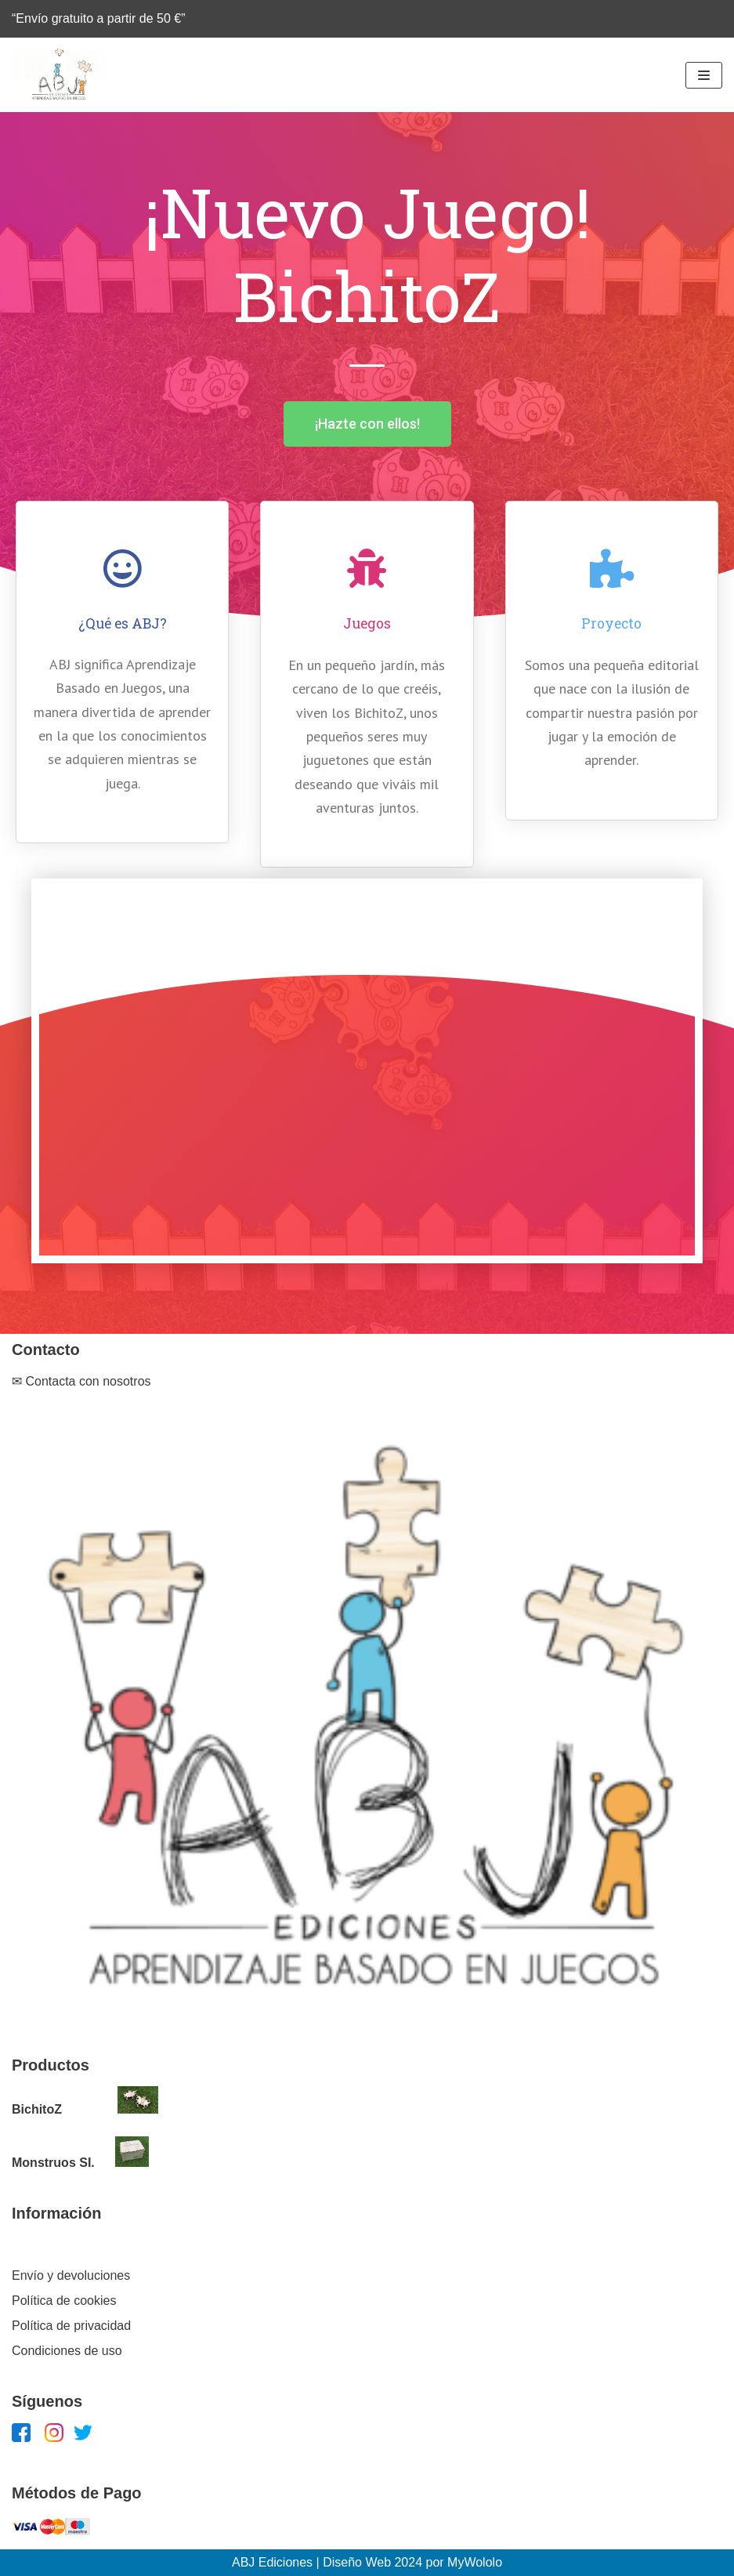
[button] (367, 424)
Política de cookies (64, 2300)
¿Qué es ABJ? (122, 623)
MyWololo (474, 2562)
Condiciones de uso (67, 2350)
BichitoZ (37, 2109)
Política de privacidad (71, 2325)
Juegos (367, 623)
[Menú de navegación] (703, 75)
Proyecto (611, 623)
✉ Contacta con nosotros (81, 1381)
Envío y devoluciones (71, 2275)
